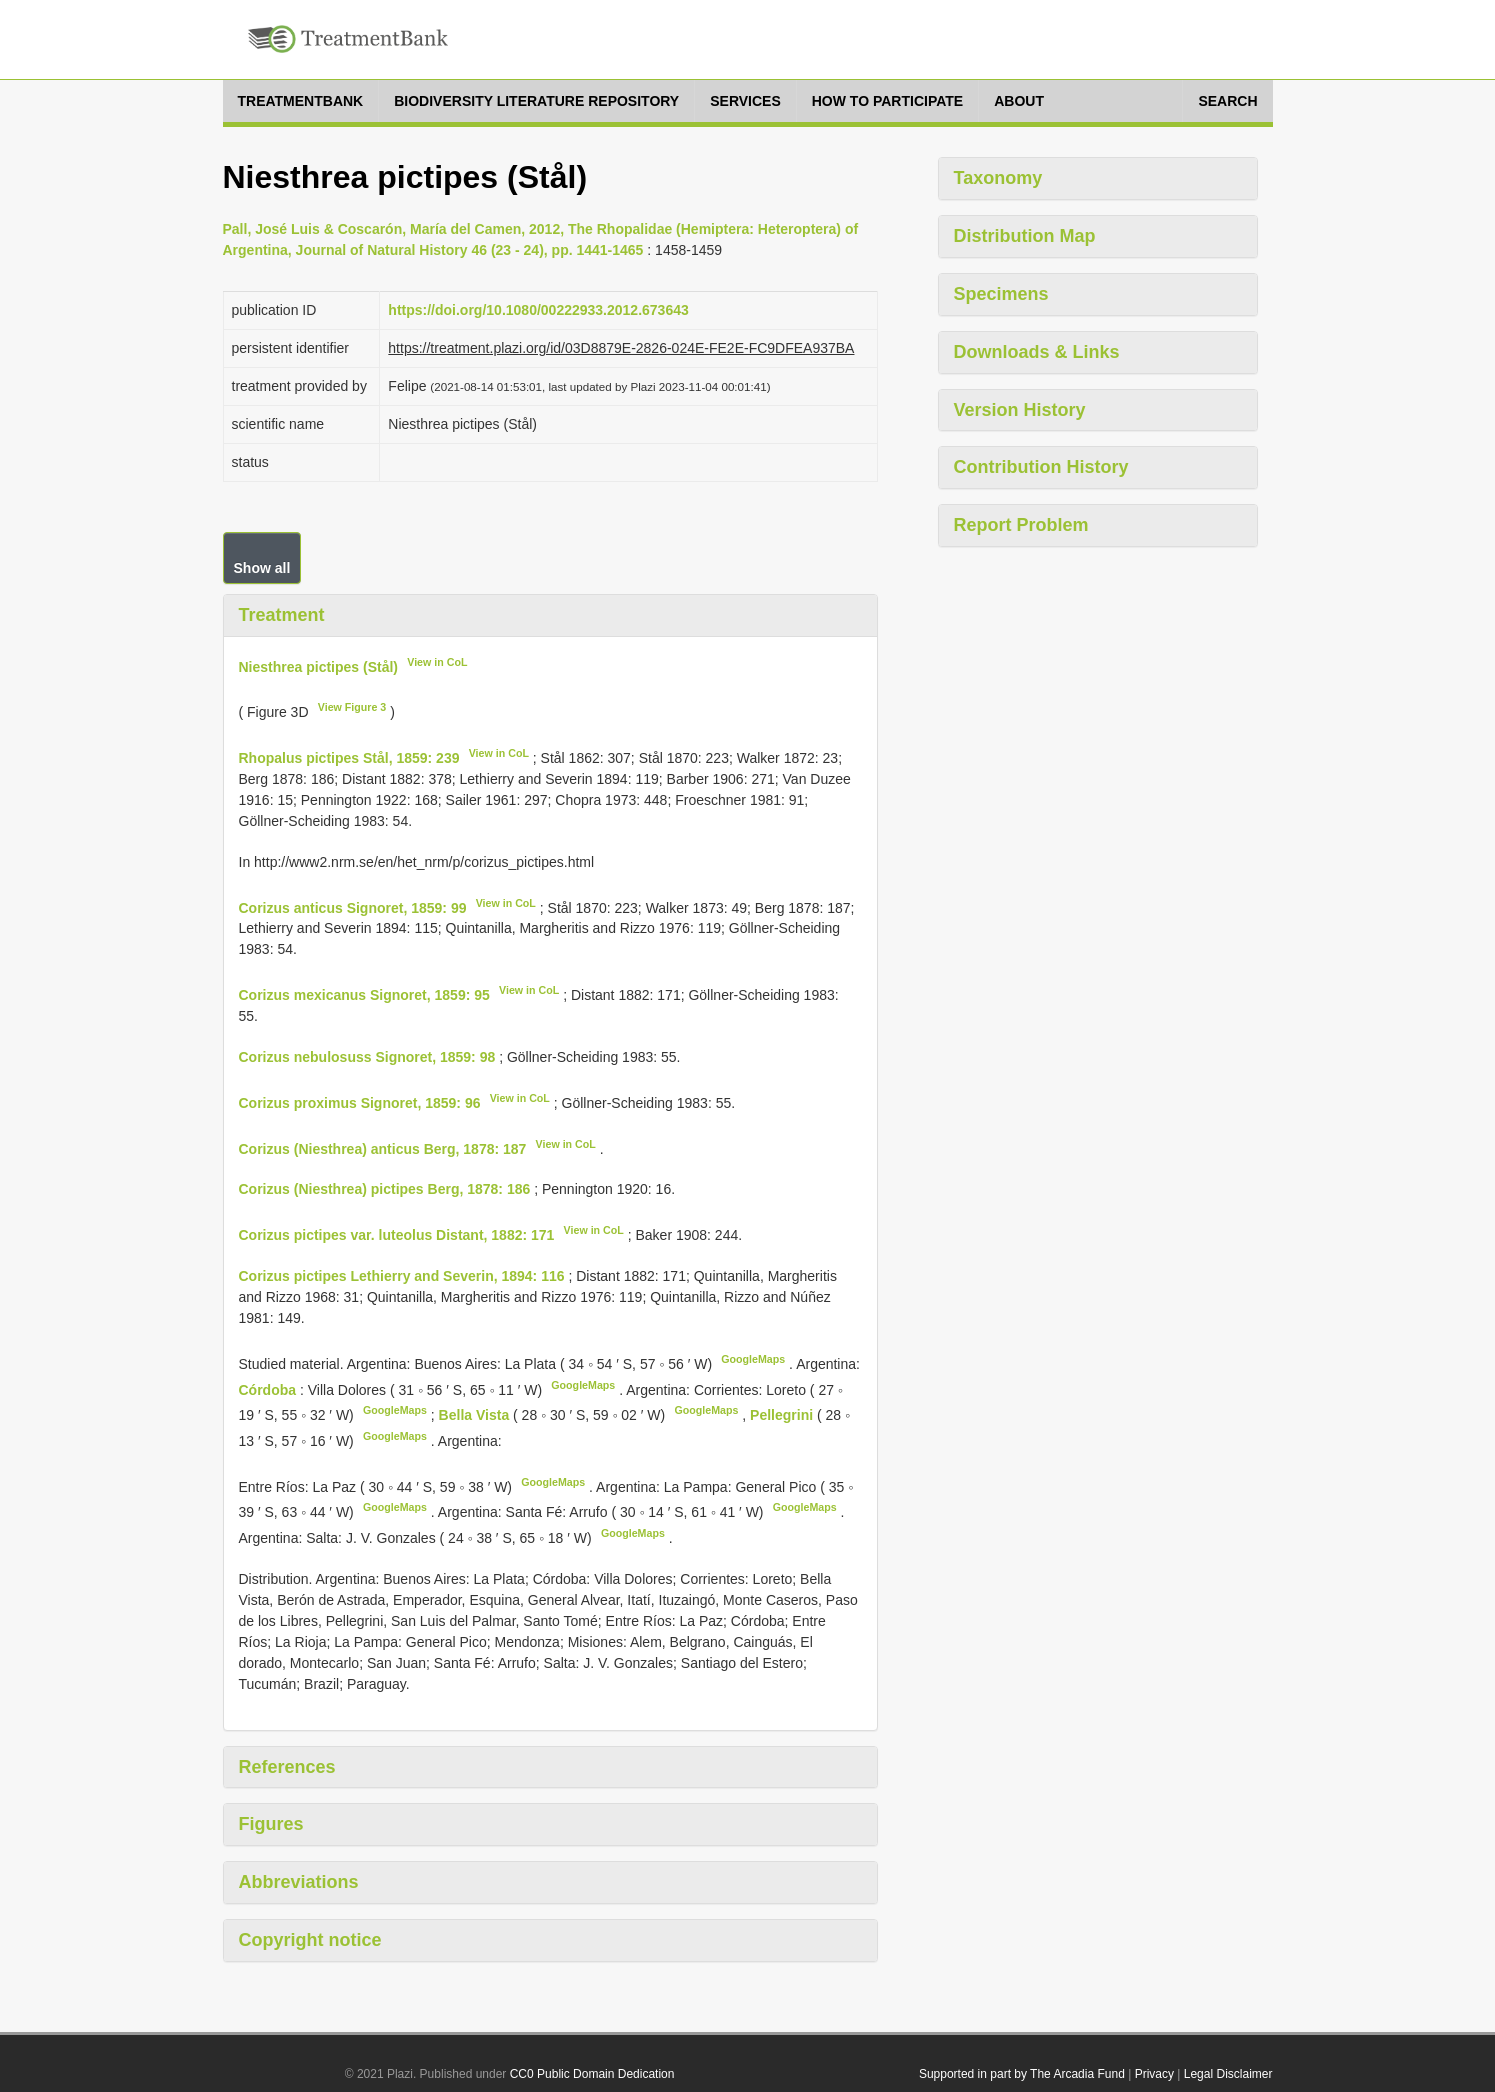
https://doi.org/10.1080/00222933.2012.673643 (538, 310)
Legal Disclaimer (1228, 2074)
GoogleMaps (753, 1359)
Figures (271, 1824)
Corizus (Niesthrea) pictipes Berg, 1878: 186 (385, 1189)
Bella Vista (476, 1415)
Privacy (1154, 2074)
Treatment (282, 615)
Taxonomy (998, 178)
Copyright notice (310, 1940)
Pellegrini (783, 1415)
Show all (262, 568)
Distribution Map (1025, 236)
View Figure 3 (352, 707)
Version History (1020, 410)
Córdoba (269, 1389)
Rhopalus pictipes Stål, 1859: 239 (349, 758)
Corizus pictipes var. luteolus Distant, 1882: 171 (397, 1235)
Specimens (1001, 294)
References (287, 1767)
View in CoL (437, 662)
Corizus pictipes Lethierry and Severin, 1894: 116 (402, 1276)
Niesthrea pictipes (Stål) (319, 666)
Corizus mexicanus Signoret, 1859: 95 (364, 995)
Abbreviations (299, 1882)
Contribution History (1041, 467)
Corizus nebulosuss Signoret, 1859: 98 (367, 1057)
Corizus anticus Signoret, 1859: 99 (353, 907)
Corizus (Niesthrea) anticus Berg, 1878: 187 (383, 1148)
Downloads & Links (1037, 352)
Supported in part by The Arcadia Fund (1022, 2074)
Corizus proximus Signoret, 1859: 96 (360, 1103)
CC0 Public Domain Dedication (592, 2074)
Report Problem (1021, 525)
